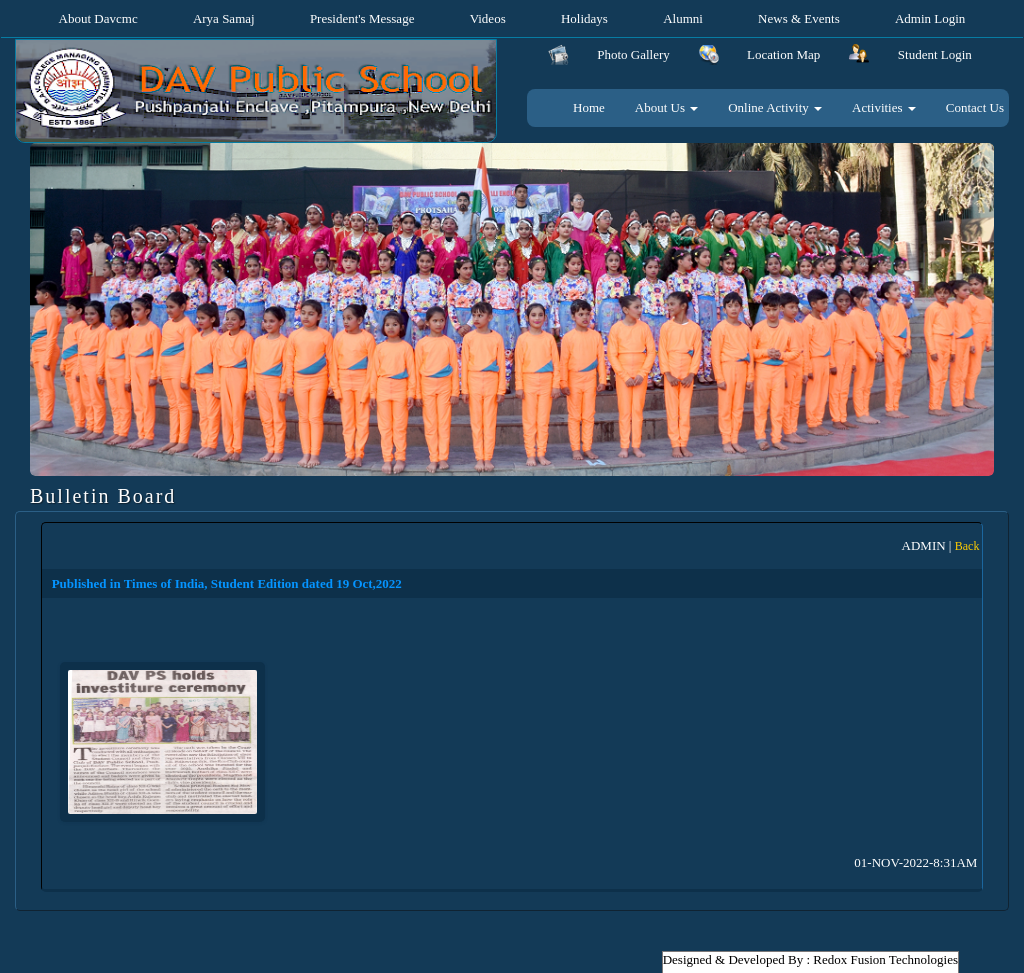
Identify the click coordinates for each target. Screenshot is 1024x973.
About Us (666, 107)
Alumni (683, 18)
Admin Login (930, 18)
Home (589, 107)
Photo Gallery (633, 54)
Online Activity (775, 107)
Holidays (584, 18)
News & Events (799, 18)
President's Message (362, 18)
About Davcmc (98, 18)
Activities (884, 107)
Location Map (783, 54)
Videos (488, 18)
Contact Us (975, 107)
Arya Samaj (224, 18)
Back (967, 546)
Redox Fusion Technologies (885, 959)
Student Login (935, 54)
